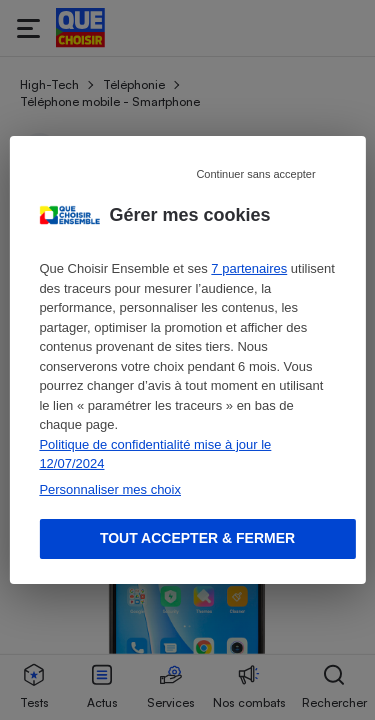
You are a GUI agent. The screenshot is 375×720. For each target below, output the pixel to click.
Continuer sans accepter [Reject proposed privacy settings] (255, 174)
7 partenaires (249, 268)
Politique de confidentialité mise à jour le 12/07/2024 (155, 454)
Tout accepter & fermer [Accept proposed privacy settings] (197, 538)
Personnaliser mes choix (110, 489)
